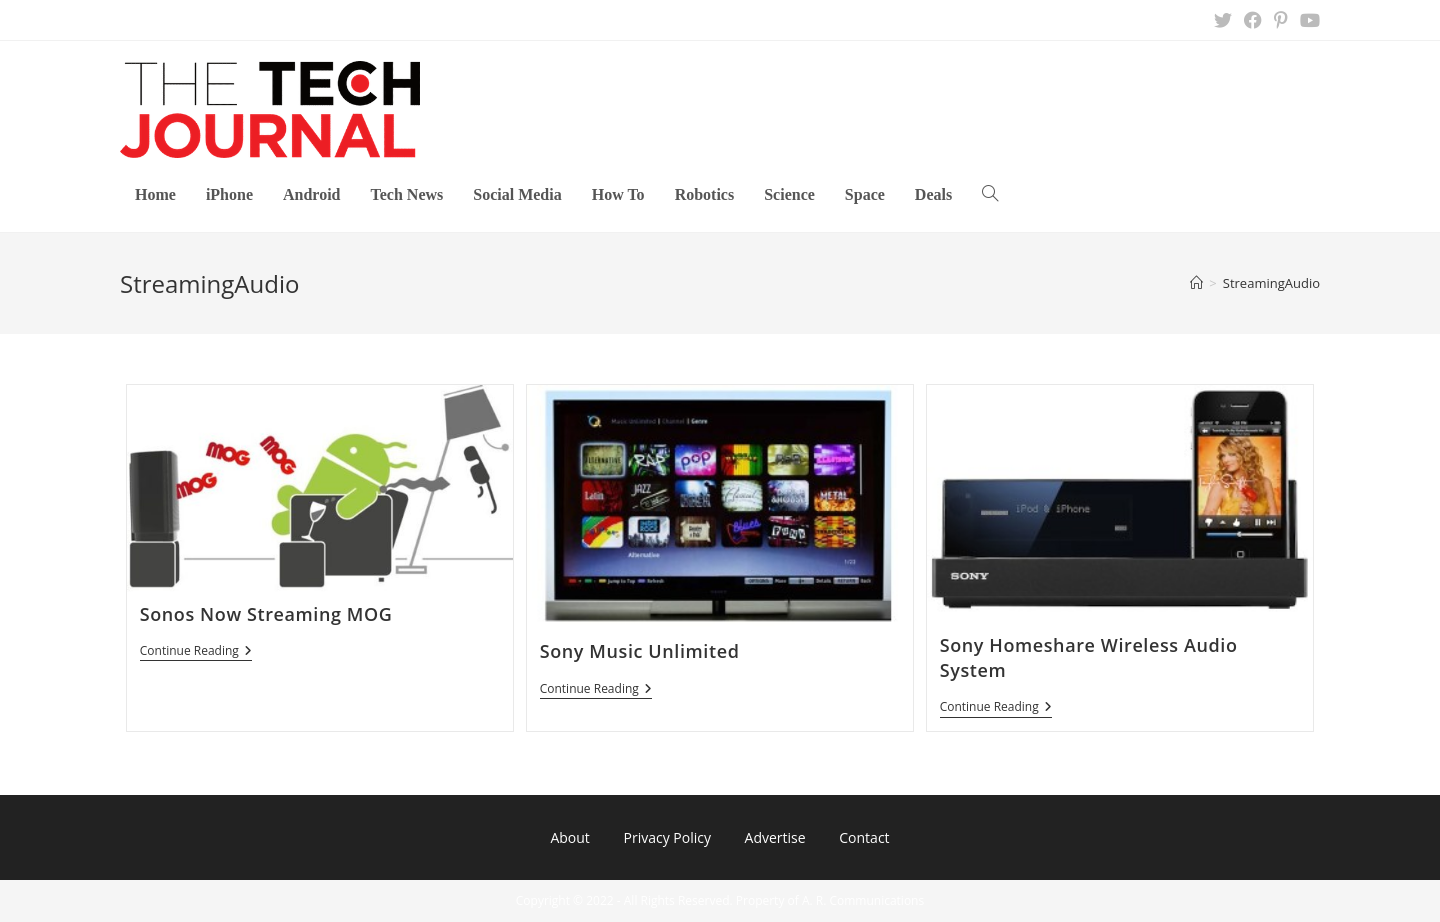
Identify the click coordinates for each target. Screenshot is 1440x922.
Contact (864, 837)
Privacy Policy (666, 837)
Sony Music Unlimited (640, 651)
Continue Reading (196, 652)
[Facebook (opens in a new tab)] (1253, 20)
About (569, 837)
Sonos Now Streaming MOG (266, 614)
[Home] (1196, 283)
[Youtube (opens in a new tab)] (1307, 20)
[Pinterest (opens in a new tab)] (1281, 20)
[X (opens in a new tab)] (1223, 20)
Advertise (775, 837)
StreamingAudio (1271, 283)
